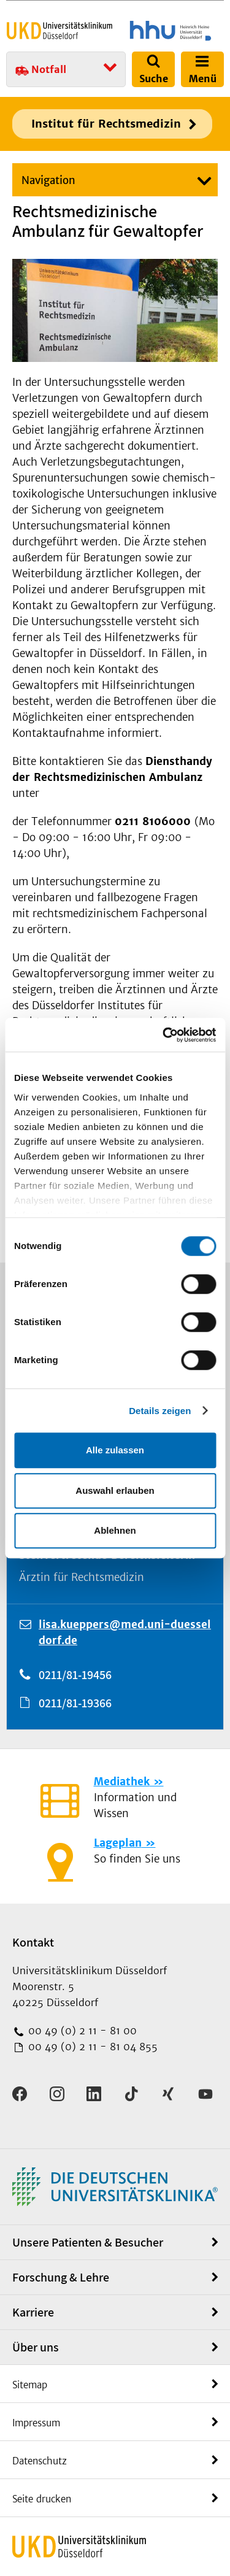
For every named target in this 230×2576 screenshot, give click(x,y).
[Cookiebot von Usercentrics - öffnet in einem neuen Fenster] (164, 1035)
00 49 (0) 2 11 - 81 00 (81, 2030)
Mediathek (122, 1781)
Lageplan (118, 1843)
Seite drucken (41, 2499)
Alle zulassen (115, 1450)
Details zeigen (160, 1410)
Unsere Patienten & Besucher (87, 2242)
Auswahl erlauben (114, 1490)
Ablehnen (115, 1530)
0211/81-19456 (75, 1675)
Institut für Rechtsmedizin (106, 124)
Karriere (33, 2312)
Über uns (35, 2347)
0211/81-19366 (75, 1703)
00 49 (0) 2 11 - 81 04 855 (91, 2046)
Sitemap (29, 2385)
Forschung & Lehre (60, 2277)
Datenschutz (39, 2461)
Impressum (36, 2423)
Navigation (48, 180)
